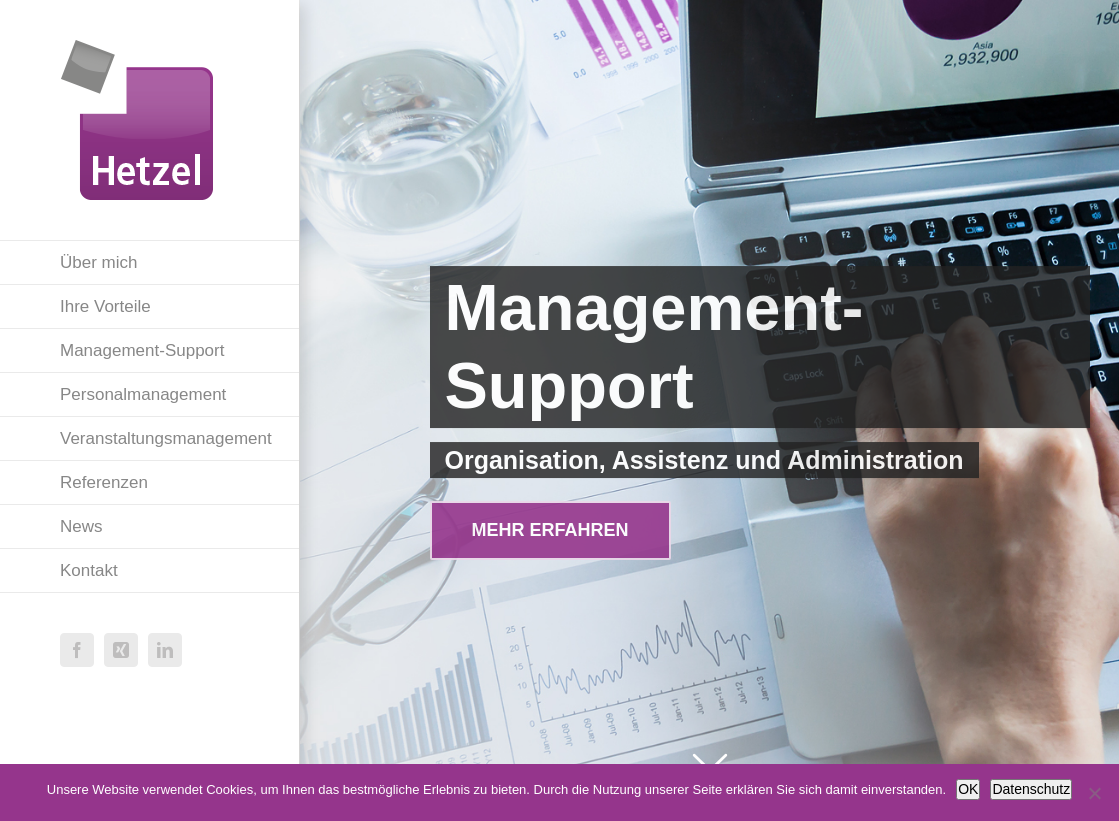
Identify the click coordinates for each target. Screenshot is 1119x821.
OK (968, 789)
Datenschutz (1031, 789)
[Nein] (1094, 793)
